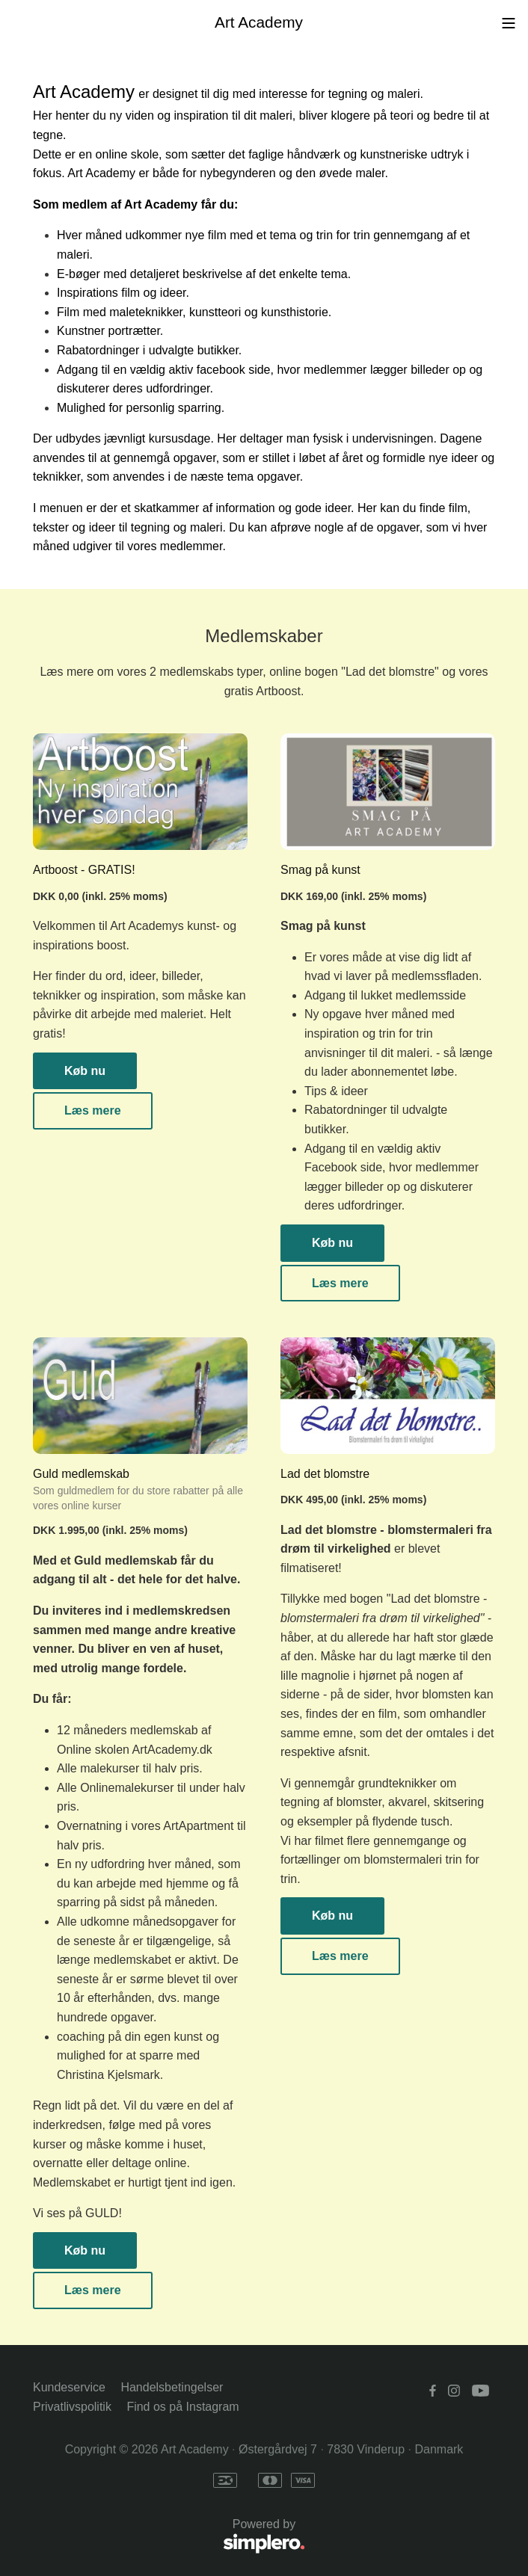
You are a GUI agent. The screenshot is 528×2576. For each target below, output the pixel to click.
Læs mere (92, 1110)
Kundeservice (69, 2387)
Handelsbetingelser (171, 2387)
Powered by (169, 2537)
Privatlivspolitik (72, 2406)
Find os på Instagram (182, 2406)
